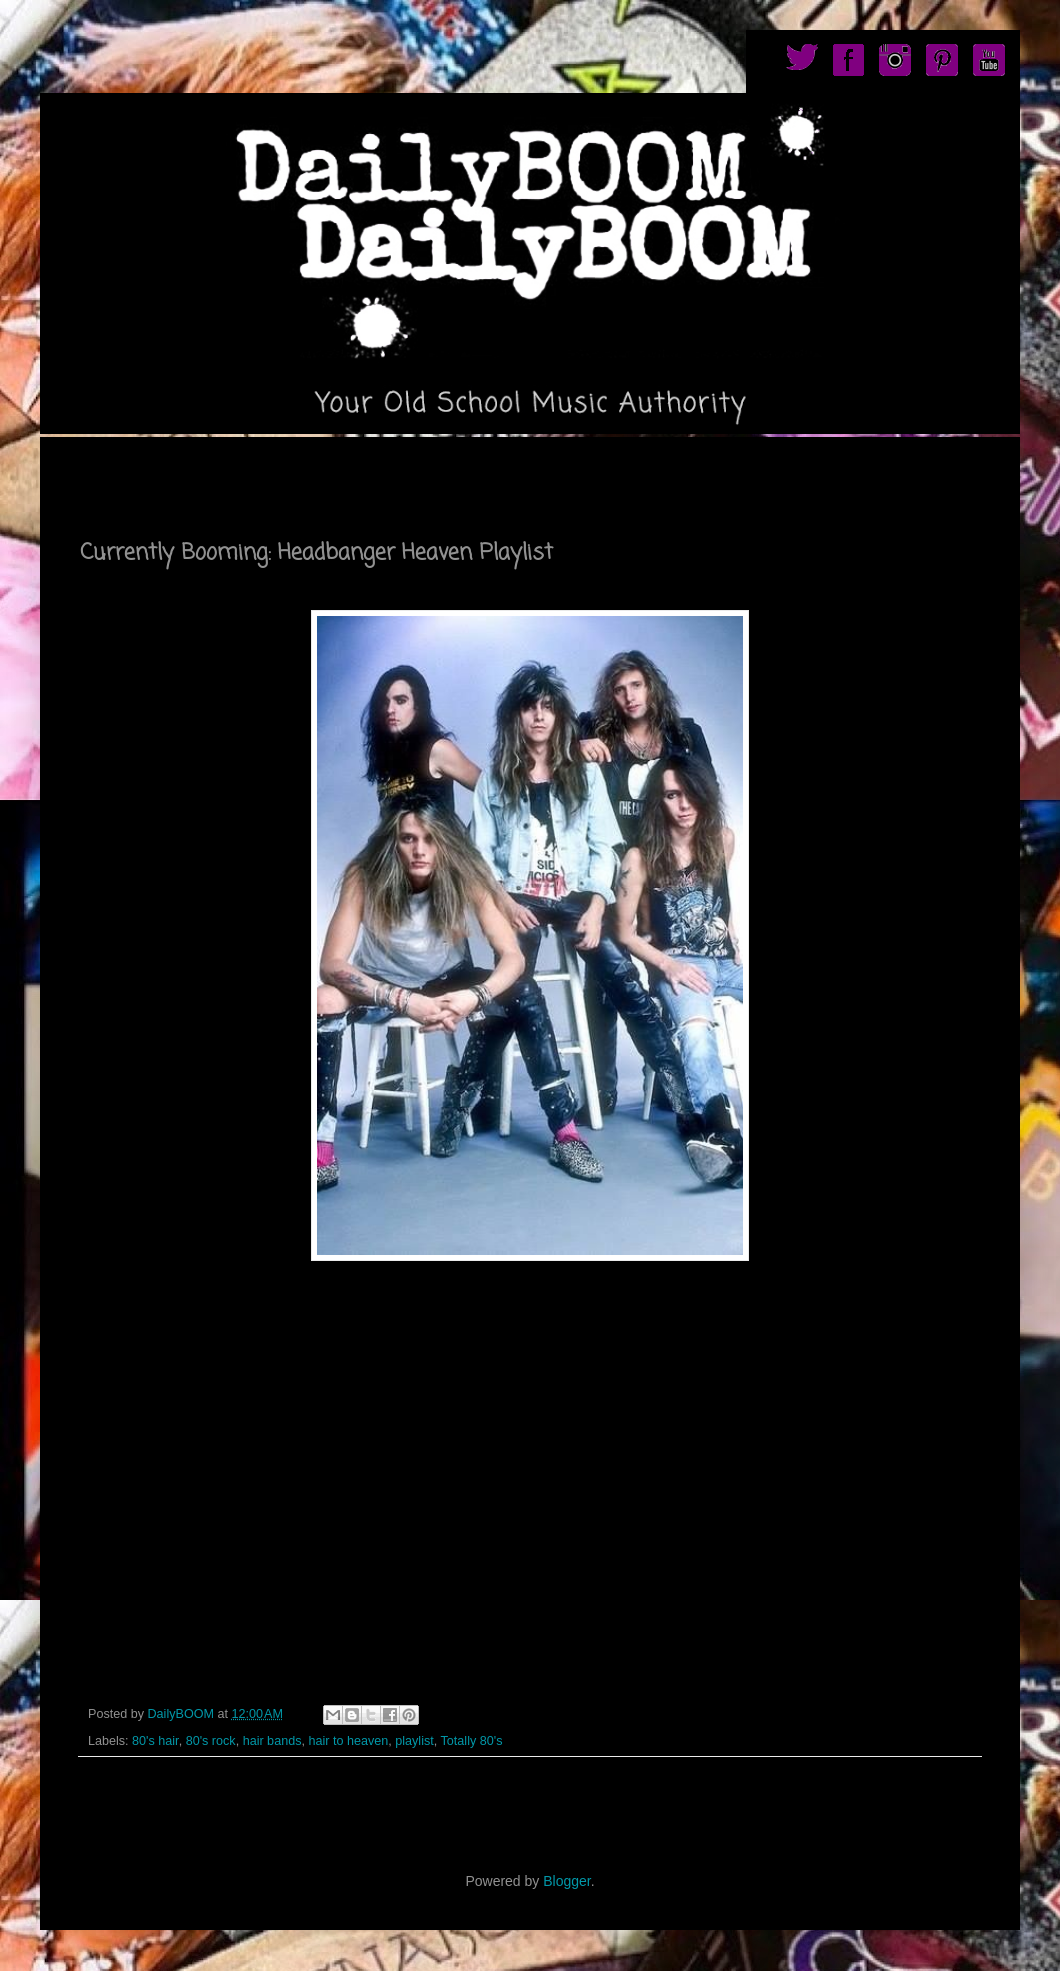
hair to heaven (348, 1741)
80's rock (211, 1741)
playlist (414, 1741)
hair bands (272, 1741)
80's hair (155, 1741)
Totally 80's (472, 1741)
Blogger (566, 1881)
